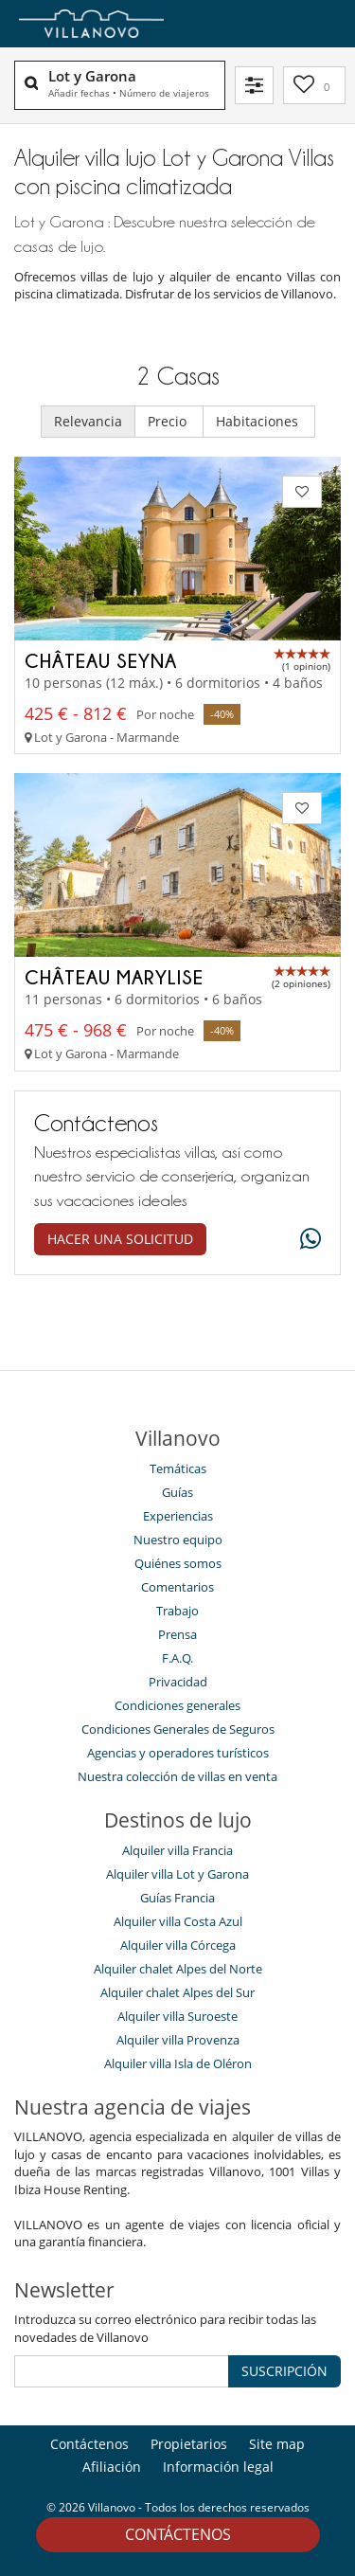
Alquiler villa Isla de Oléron (178, 2063)
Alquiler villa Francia (177, 1850)
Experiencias (178, 1515)
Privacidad (178, 1681)
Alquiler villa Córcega (178, 1945)
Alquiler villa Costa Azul (178, 1921)
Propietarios (189, 2444)
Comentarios (177, 1586)
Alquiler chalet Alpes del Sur (177, 1992)
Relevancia (88, 421)
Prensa (177, 1634)
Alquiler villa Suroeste (177, 2016)
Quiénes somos (178, 1563)
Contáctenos (178, 2534)
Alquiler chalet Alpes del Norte (178, 1968)
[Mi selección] (314, 85)
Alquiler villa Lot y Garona (177, 1873)
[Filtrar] (254, 85)
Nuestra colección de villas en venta (177, 1776)
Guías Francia (177, 1897)
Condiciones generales (177, 1705)
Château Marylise (114, 976)
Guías (177, 1492)
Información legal (218, 2467)
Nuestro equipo (177, 1539)
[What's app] (306, 1239)
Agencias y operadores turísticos (178, 1752)
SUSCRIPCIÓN (284, 2371)
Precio (169, 421)
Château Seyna (101, 660)
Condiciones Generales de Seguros (178, 1729)
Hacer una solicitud (120, 1239)
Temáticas (178, 1468)
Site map (277, 2444)
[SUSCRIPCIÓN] (121, 2371)
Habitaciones (259, 421)
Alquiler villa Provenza (178, 2039)
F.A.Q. (177, 1657)
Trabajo (177, 1610)
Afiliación (111, 2467)
